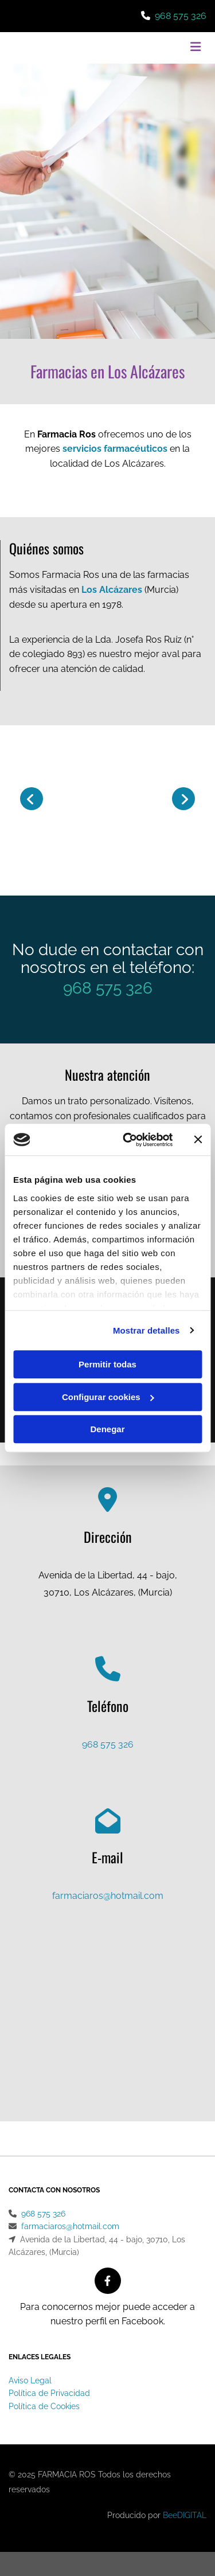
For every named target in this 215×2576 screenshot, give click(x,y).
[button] (173, 48)
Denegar (107, 1429)
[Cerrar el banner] (198, 1140)
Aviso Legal (30, 2380)
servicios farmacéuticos (114, 448)
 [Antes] (31, 798)
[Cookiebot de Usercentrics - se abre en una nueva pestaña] (128, 1139)
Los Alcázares (111, 589)
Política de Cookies (44, 2406)
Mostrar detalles (146, 1330)
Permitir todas (107, 1364)
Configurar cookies (108, 1397)
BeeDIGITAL (184, 2515)
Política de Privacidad (49, 2393)
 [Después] (183, 798)
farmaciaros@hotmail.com (107, 1895)
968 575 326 (180, 15)
